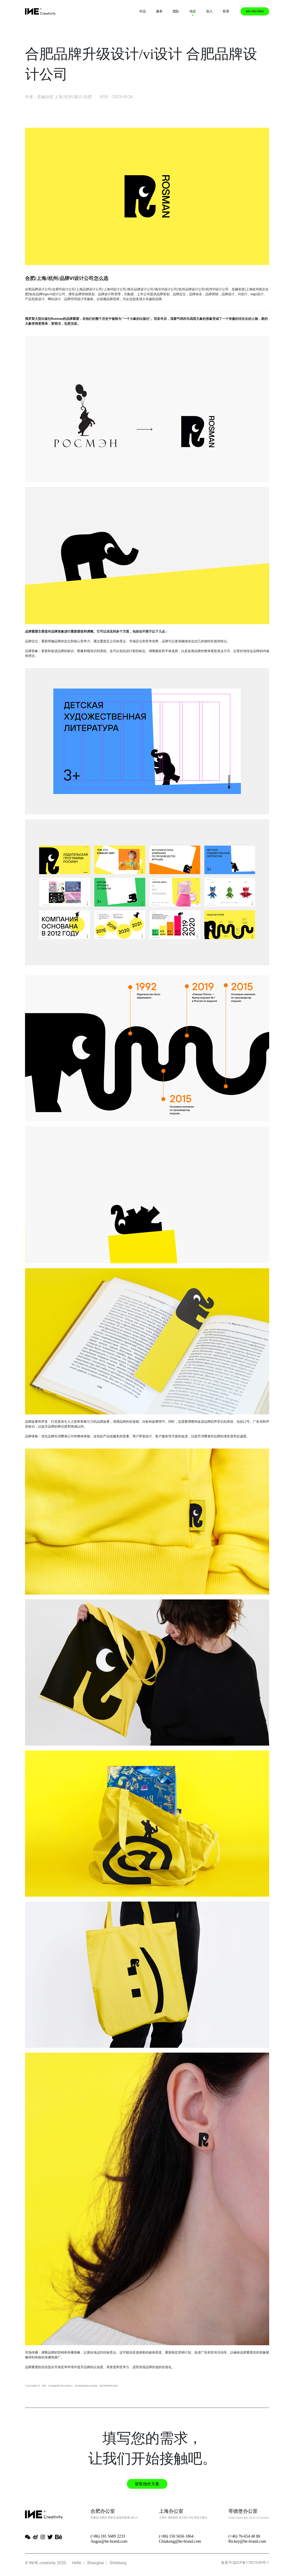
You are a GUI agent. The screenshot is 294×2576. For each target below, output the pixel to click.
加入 (209, 11)
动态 (192, 11)
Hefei (76, 2562)
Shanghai (95, 2562)
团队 (176, 11)
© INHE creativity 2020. (46, 2562)
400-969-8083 (255, 11)
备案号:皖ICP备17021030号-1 (245, 2562)
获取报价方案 (147, 2484)
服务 (159, 11)
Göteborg (118, 2562)
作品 (142, 11)
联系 (226, 11)
